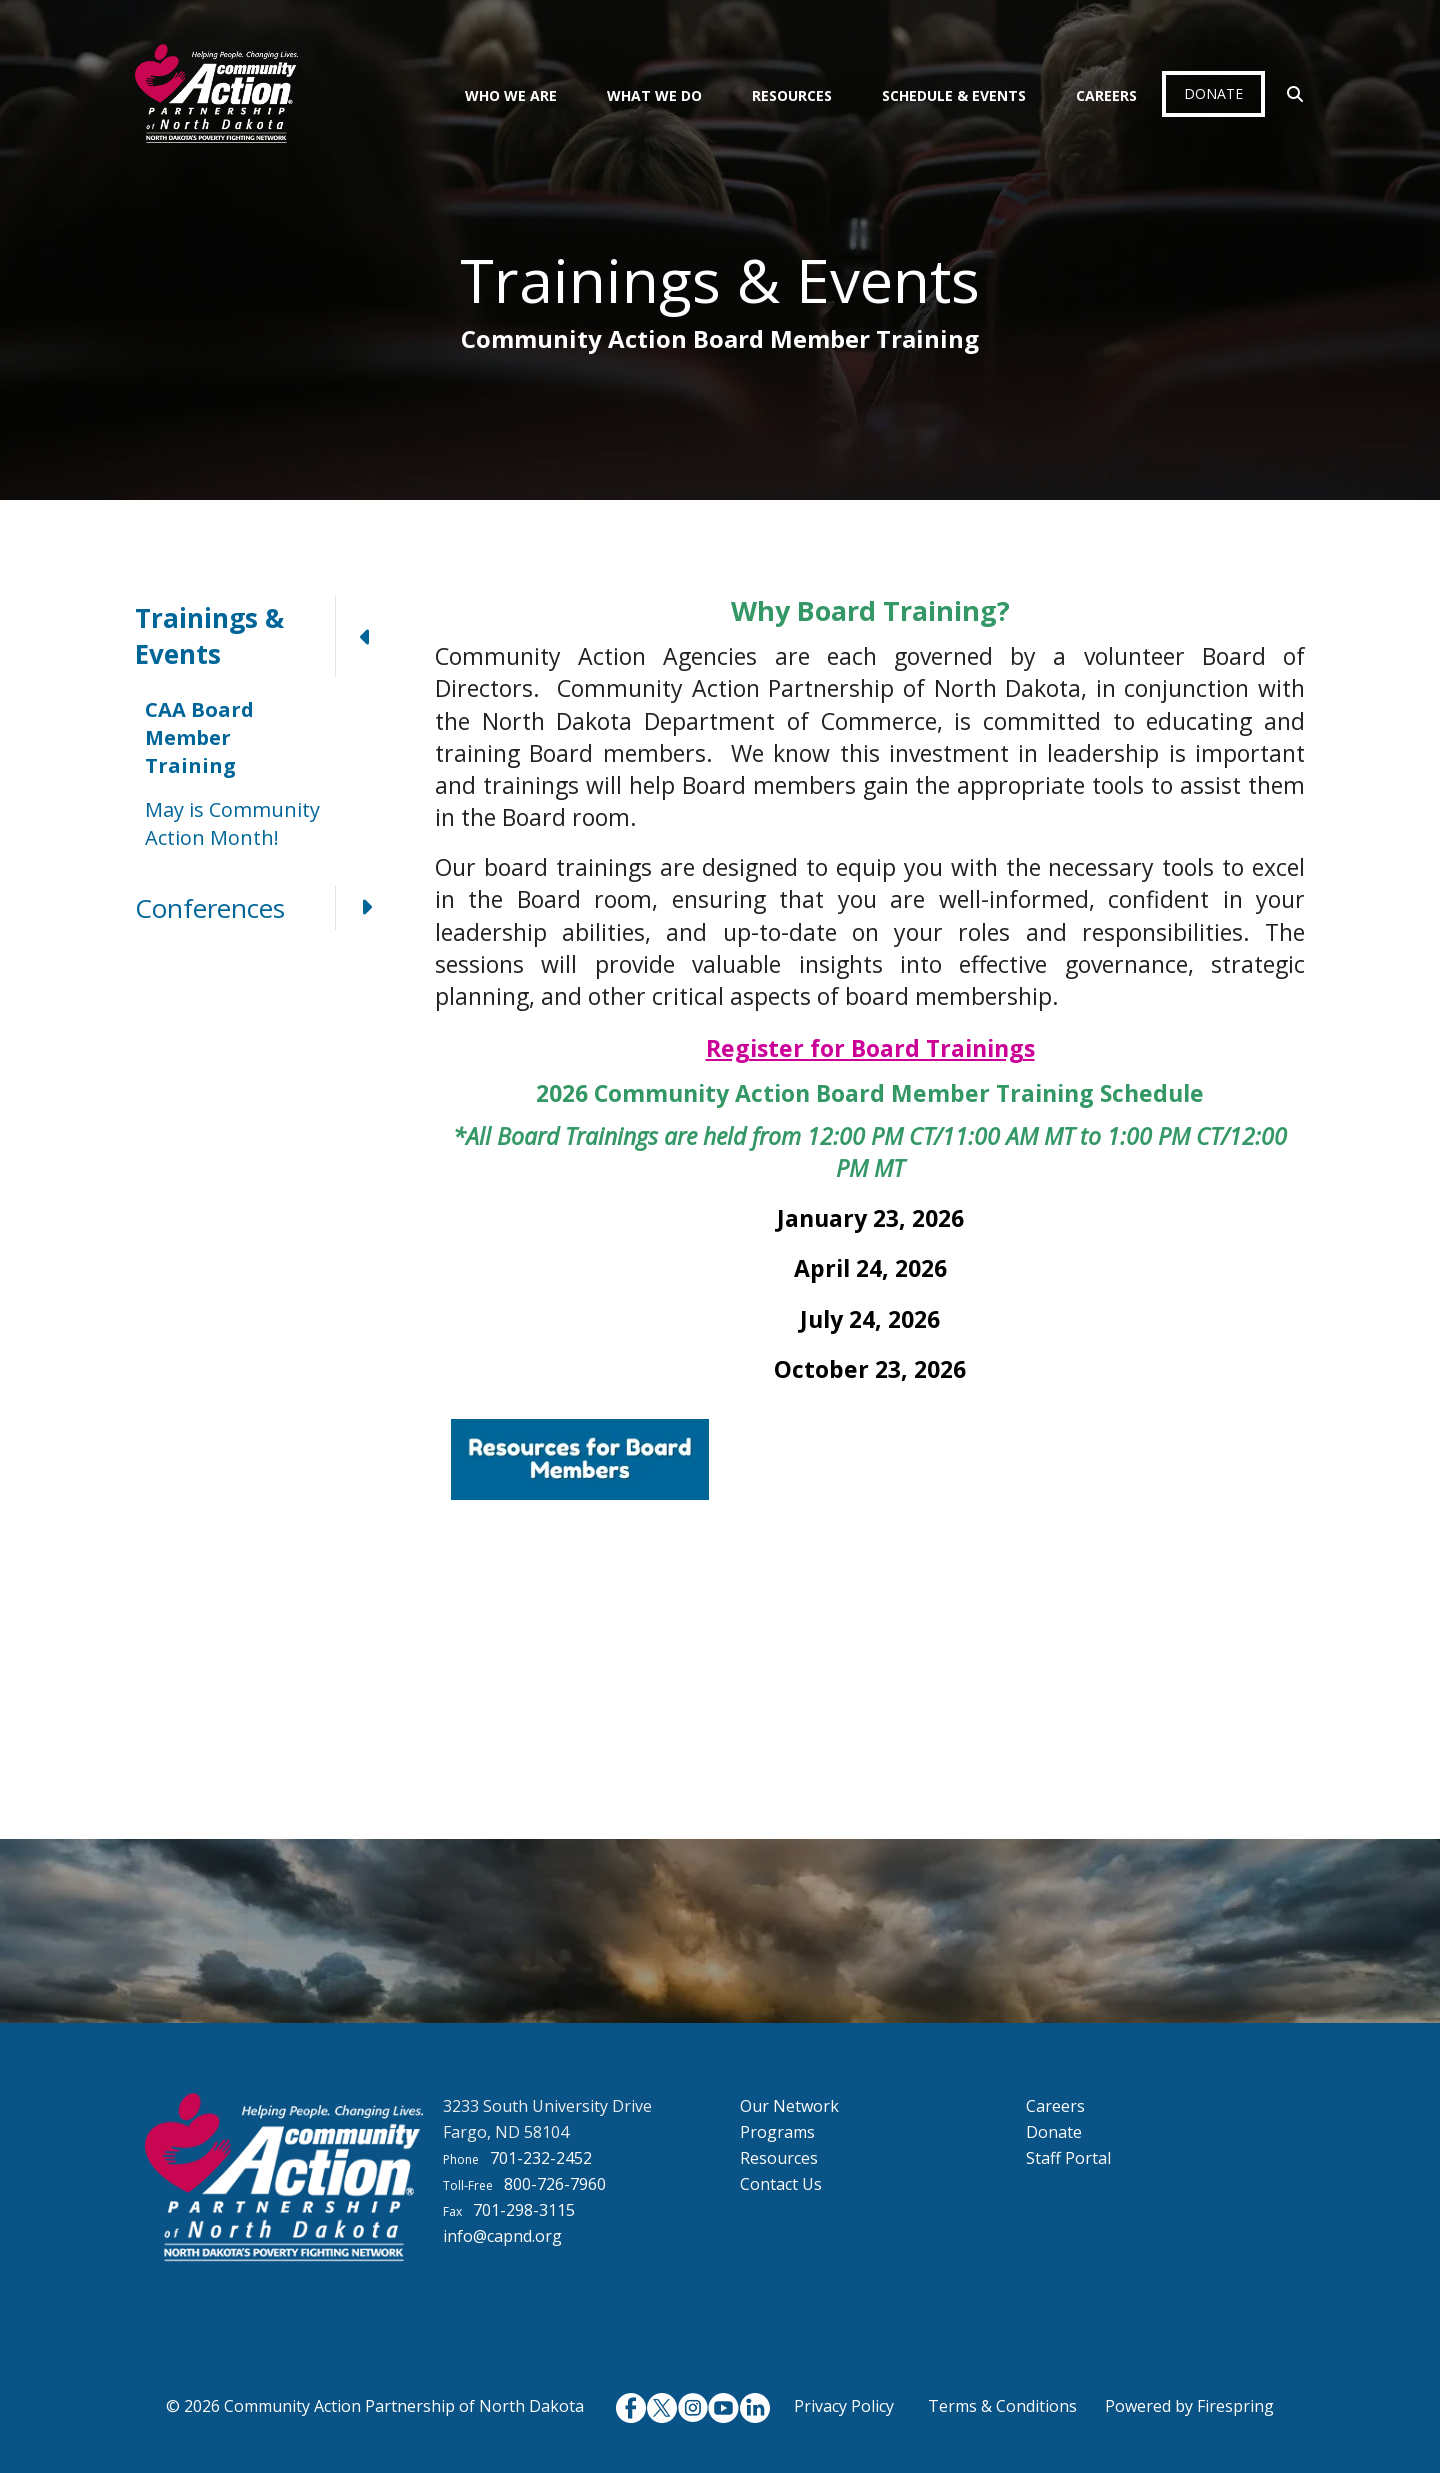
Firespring (1235, 2406)
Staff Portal (1068, 2158)
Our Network (789, 2106)
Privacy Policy (844, 2406)
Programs (777, 2132)
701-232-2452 (541, 2158)
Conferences (265, 908)
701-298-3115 (524, 2210)
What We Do (654, 95)
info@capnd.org (502, 2236)
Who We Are (511, 95)
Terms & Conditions (1002, 2406)
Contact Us (781, 2184)
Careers (1106, 95)
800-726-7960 (555, 2184)
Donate (1213, 93)
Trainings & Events (265, 636)
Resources (792, 95)
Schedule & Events (954, 95)
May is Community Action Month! (232, 823)
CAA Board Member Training (199, 737)
